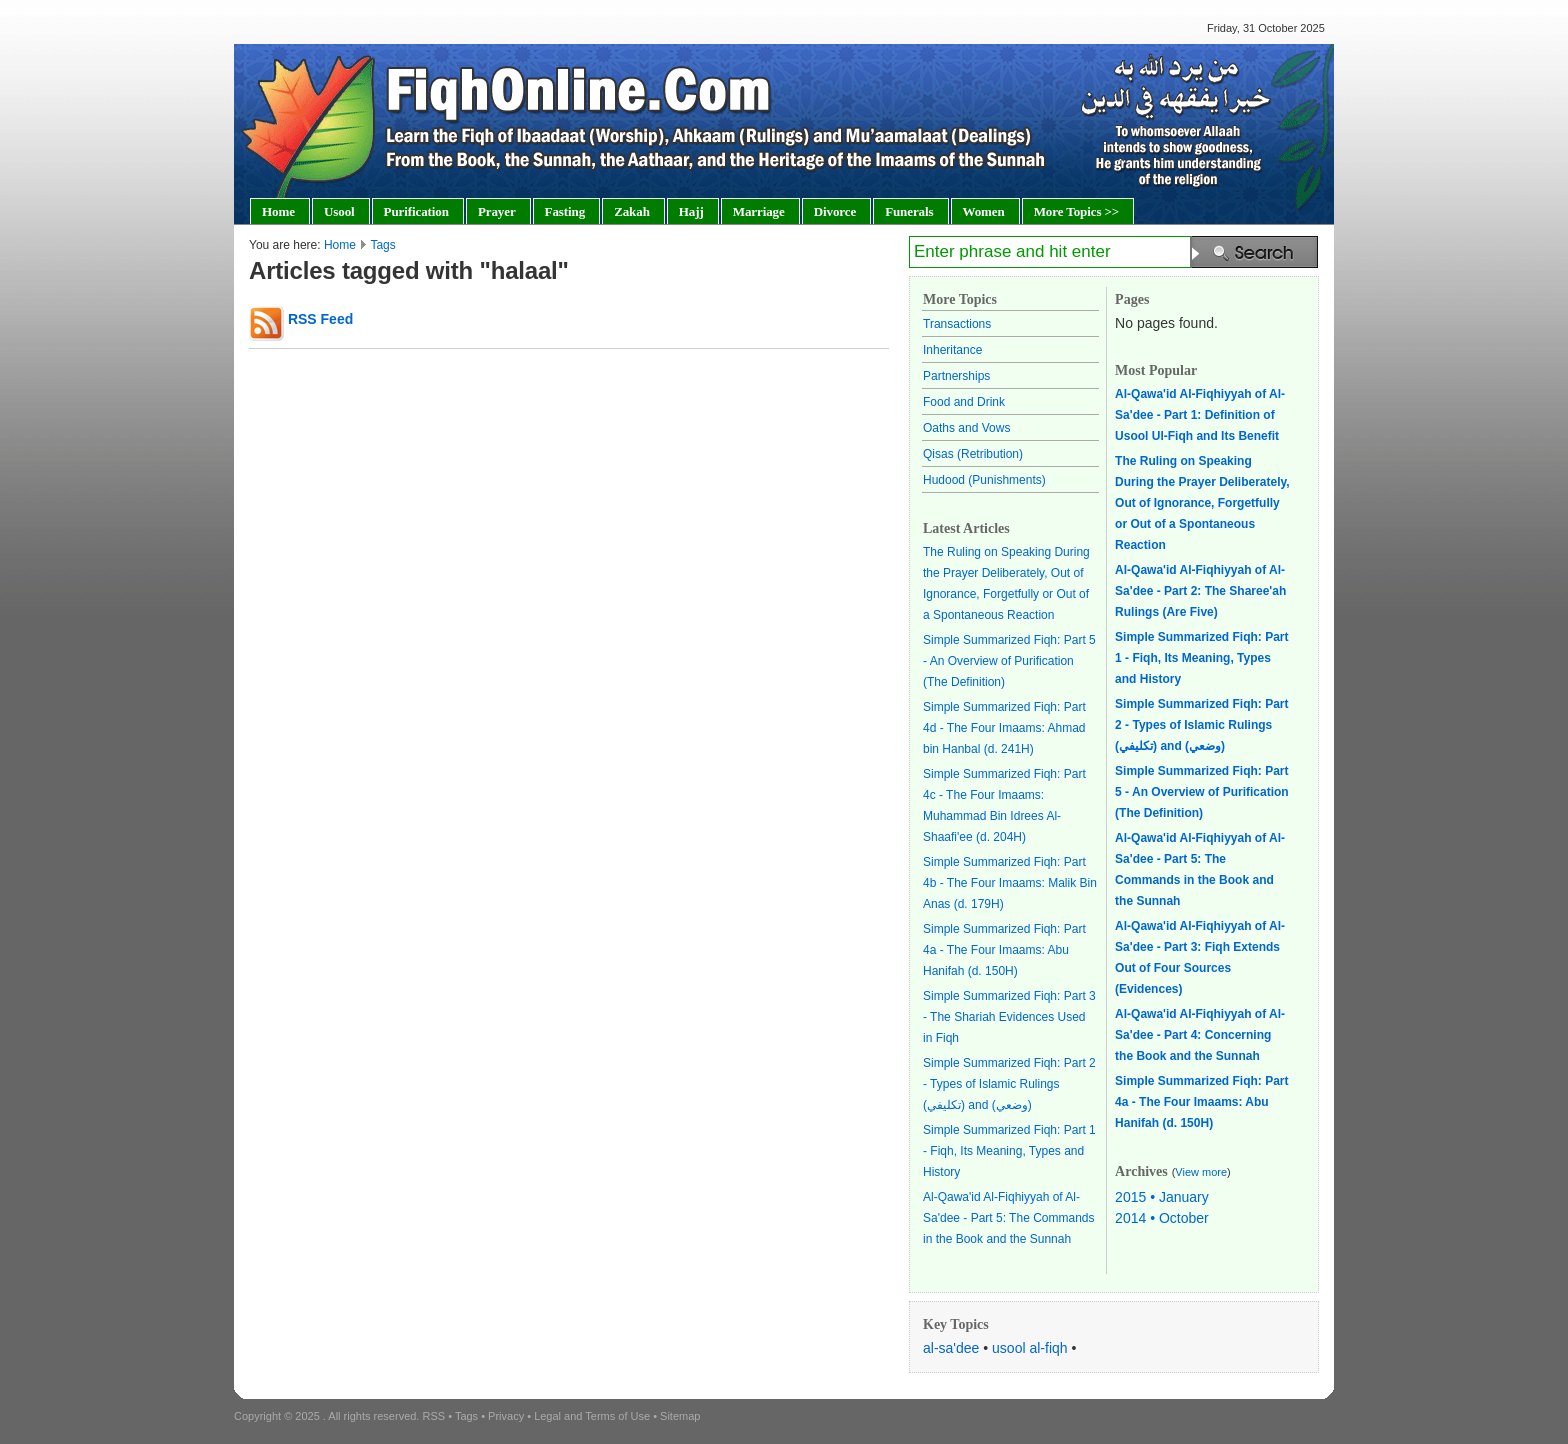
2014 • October (1162, 1218)
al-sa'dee (951, 1348)
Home (340, 245)
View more (1201, 1172)
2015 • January (1162, 1197)
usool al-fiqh (1030, 1348)
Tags (382, 245)
